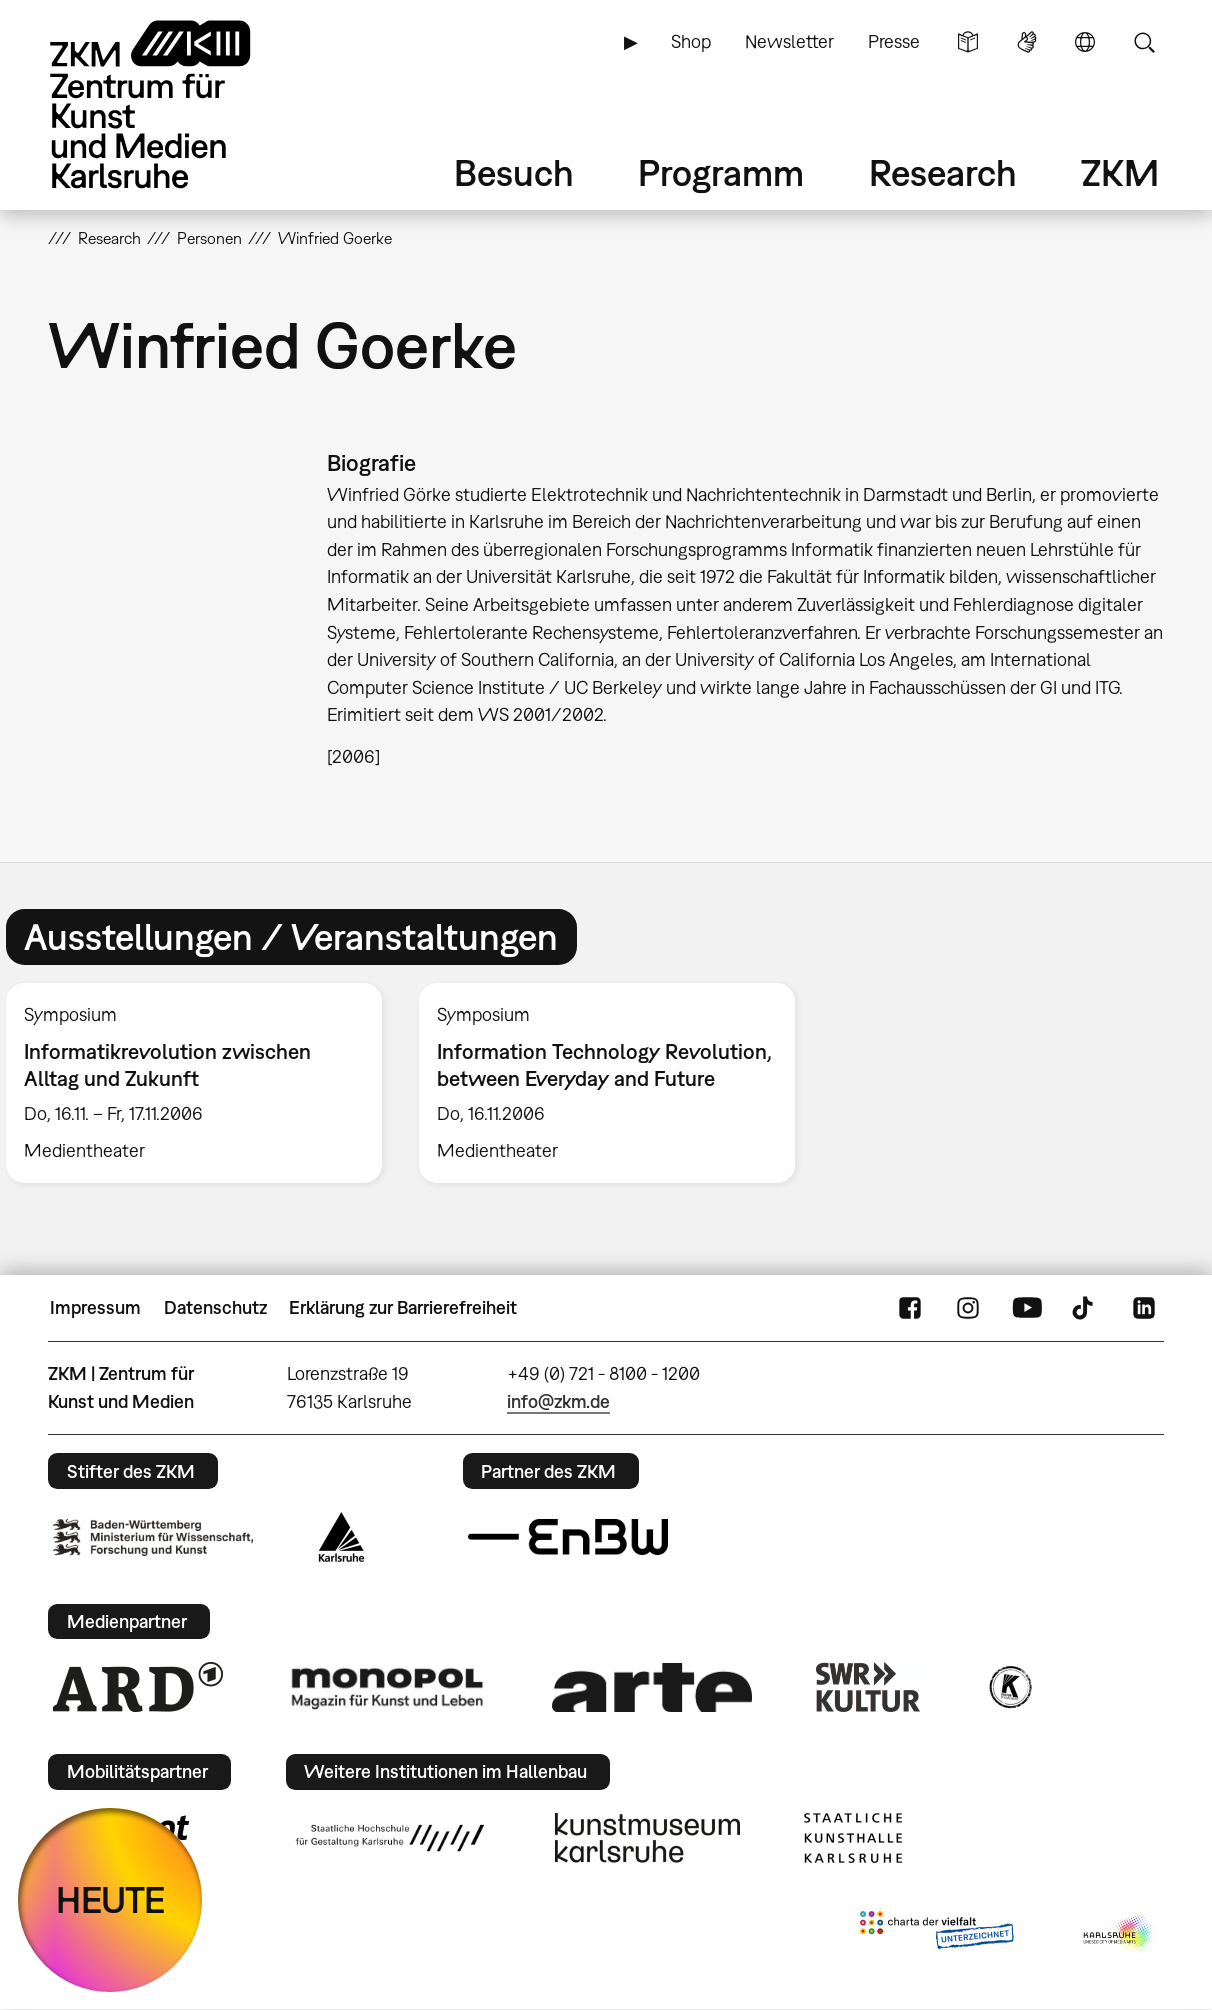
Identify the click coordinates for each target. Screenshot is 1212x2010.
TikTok (1085, 1308)
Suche (1144, 42)
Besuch (514, 172)
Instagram (968, 1308)
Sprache (1085, 42)
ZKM (1120, 172)
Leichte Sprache (968, 42)
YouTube (1027, 1308)
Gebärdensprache (1027, 42)
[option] (607, 1083)
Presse (894, 41)
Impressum (95, 1307)
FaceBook (910, 1308)
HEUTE (110, 1899)
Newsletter (789, 41)
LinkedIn (1144, 1308)
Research (943, 172)
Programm (721, 172)
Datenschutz (215, 1307)
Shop (691, 41)
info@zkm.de (558, 1401)
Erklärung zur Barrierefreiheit (403, 1307)
